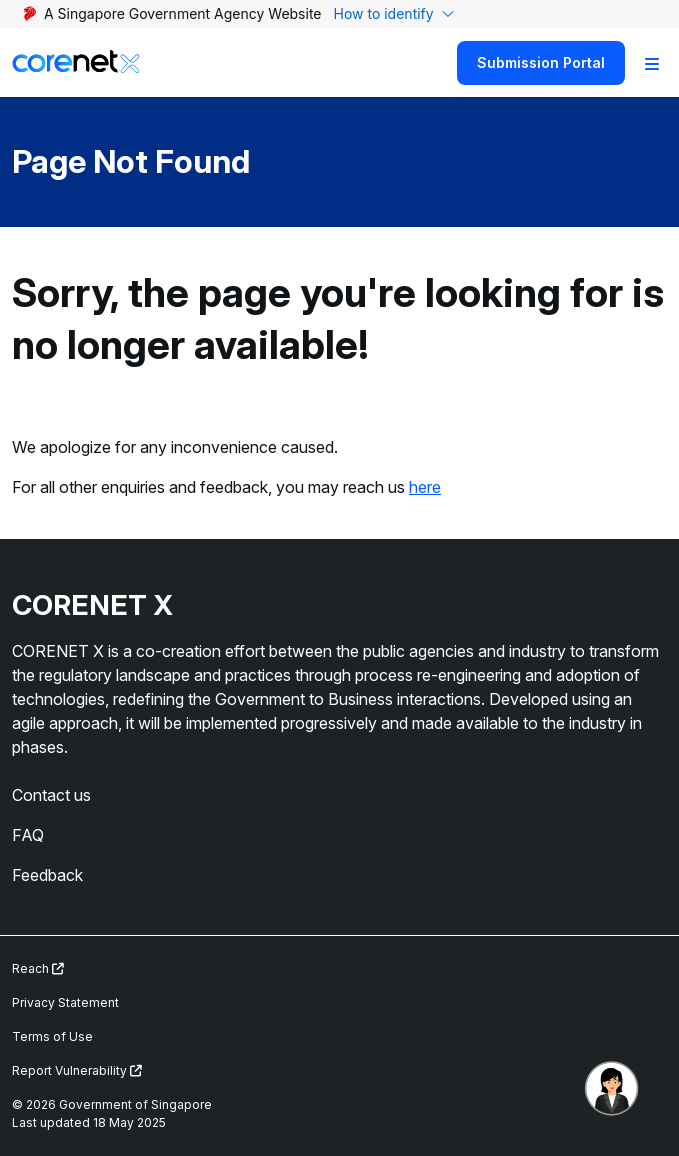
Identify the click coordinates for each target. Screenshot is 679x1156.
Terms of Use (52, 1036)
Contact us (51, 795)
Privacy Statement (65, 1002)
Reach (38, 968)
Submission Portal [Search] (541, 62)
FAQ (28, 835)
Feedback (47, 875)
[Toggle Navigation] (652, 63)
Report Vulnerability (77, 1070)
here (425, 487)
